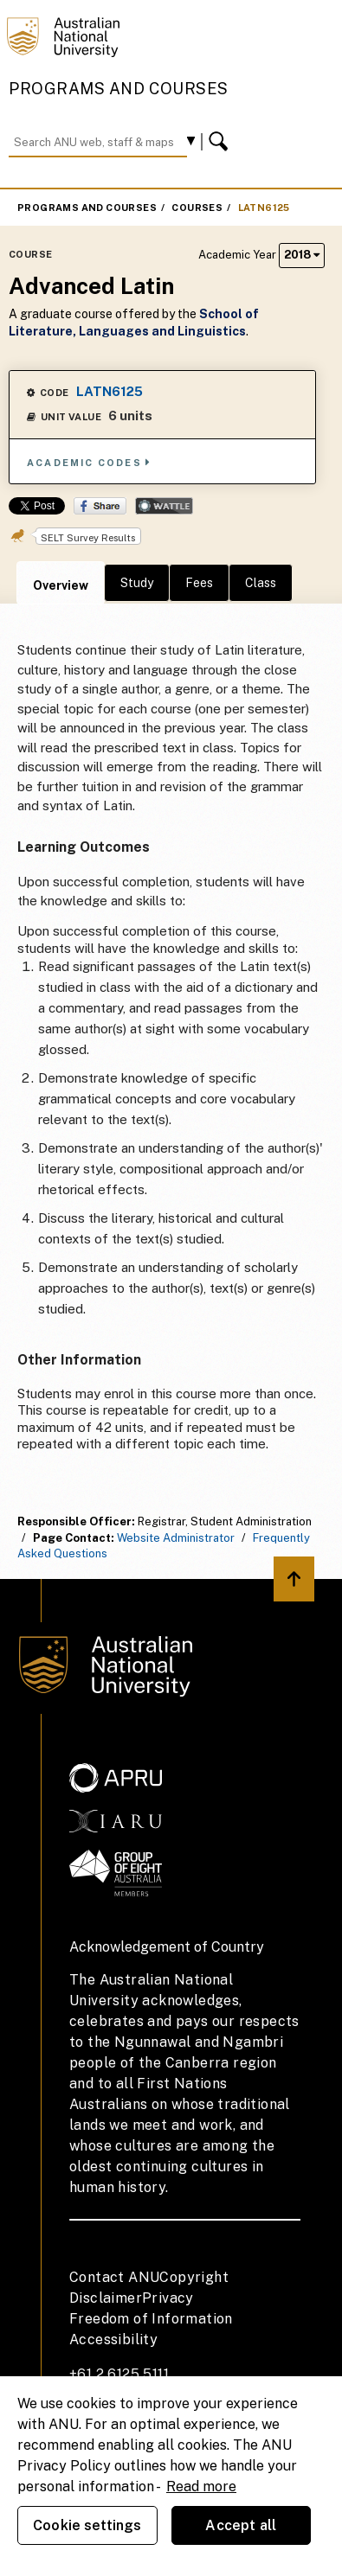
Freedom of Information (151, 2319)
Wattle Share (164, 506)
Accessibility (113, 2339)
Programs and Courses (119, 89)
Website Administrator (176, 1537)
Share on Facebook (100, 506)
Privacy (168, 2298)
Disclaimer (105, 2298)
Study (136, 583)
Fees (199, 583)
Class (260, 583)
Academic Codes (89, 462)
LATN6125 (264, 207)
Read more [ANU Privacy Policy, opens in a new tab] (201, 2486)
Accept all (240, 2525)
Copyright (194, 2277)
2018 (301, 254)
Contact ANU (114, 2277)
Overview (60, 585)
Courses (197, 207)
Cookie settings (87, 2525)
